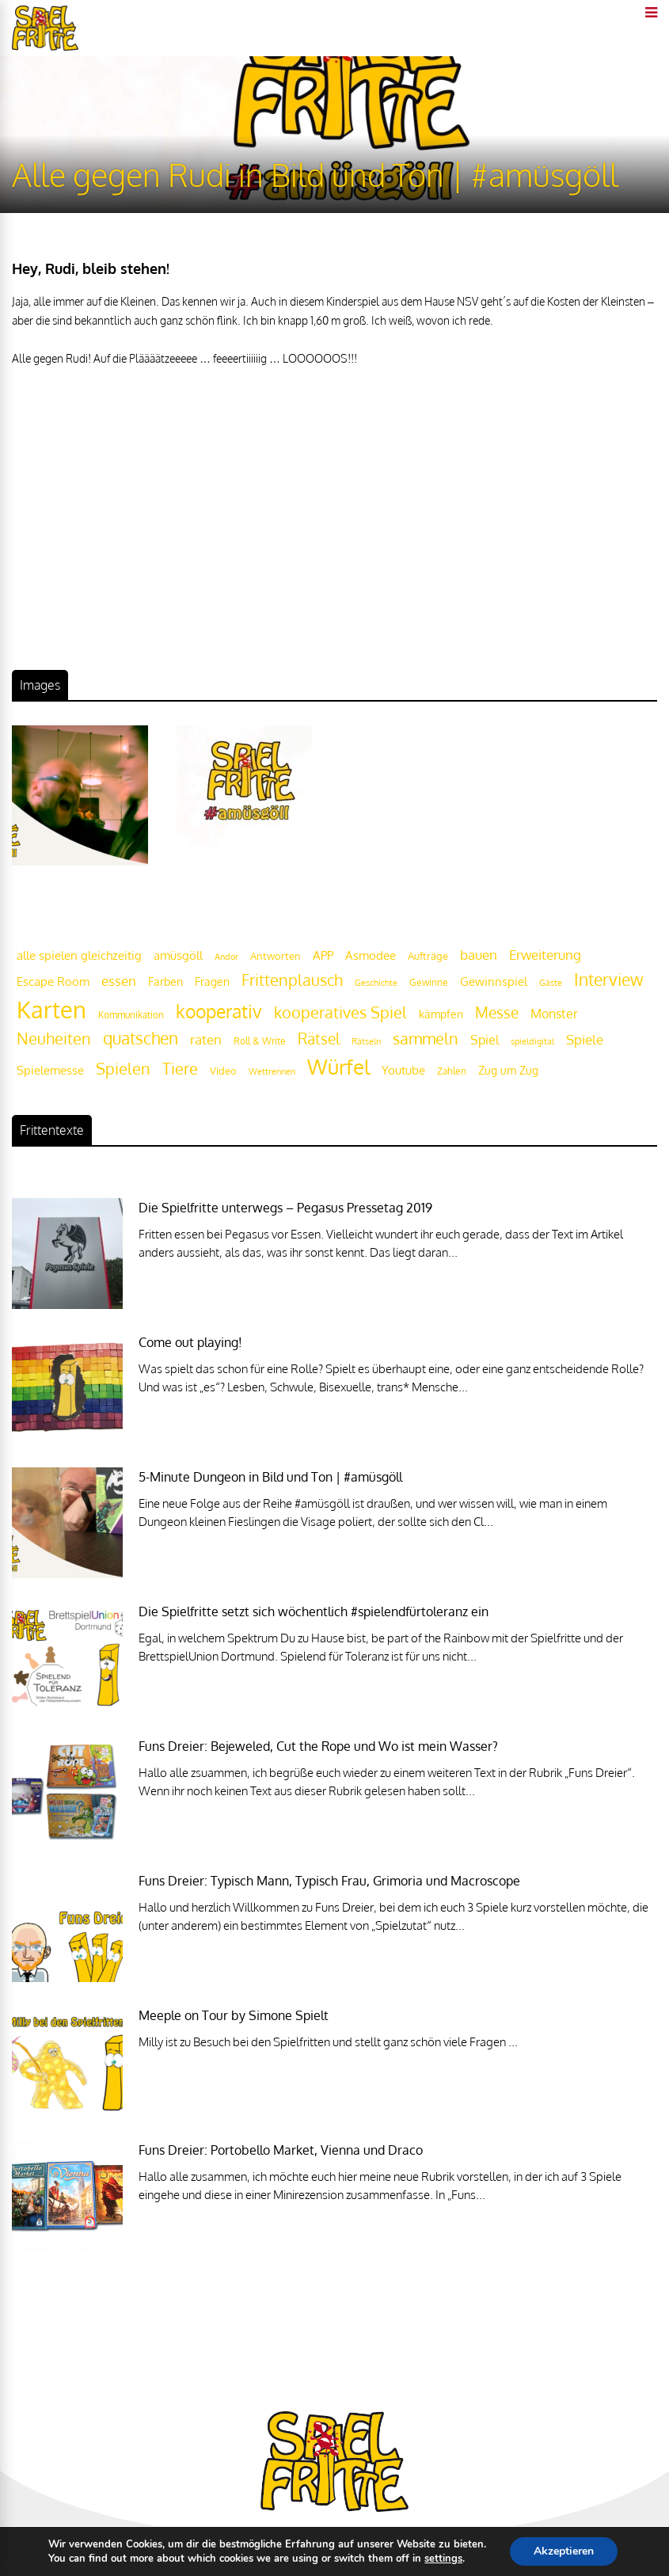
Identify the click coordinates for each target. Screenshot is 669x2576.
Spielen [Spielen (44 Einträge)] (123, 1069)
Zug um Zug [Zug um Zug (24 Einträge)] (508, 1070)
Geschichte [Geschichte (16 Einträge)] (376, 982)
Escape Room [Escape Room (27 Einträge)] (53, 981)
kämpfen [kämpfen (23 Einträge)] (441, 1014)
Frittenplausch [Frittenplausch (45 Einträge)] (292, 980)
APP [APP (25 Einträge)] (323, 955)
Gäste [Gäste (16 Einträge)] (550, 982)
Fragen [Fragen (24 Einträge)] (212, 981)
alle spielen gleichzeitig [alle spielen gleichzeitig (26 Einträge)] (79, 955)
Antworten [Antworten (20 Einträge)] (275, 955)
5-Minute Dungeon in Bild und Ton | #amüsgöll (270, 1477)
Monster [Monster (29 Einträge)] (554, 1014)
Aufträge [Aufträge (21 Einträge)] (428, 955)
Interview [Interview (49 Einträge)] (608, 979)
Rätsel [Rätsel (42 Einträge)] (319, 1038)
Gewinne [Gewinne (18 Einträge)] (428, 982)
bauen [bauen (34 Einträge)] (478, 954)
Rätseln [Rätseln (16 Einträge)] (366, 1041)
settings (443, 2558)
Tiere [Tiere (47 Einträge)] (180, 1068)
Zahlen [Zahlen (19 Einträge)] (451, 1071)
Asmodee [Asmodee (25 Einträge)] (370, 955)
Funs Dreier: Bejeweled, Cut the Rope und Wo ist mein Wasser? (318, 1746)
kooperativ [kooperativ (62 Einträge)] (219, 1010)
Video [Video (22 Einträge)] (223, 1070)
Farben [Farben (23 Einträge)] (165, 981)
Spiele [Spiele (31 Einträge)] (584, 1039)
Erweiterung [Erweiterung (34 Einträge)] (545, 954)
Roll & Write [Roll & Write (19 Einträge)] (260, 1041)
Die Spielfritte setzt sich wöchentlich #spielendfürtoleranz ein (313, 1611)
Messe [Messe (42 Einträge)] (497, 1012)
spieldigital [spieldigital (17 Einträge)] (532, 1041)
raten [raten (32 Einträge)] (206, 1039)
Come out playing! (190, 1342)
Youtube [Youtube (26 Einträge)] (403, 1070)
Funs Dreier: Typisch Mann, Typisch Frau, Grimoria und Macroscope (329, 1881)
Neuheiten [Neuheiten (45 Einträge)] (54, 1038)
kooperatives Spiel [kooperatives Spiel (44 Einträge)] (340, 1012)
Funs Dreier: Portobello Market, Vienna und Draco (281, 2150)
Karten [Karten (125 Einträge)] (51, 1009)
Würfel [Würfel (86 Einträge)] (338, 1066)
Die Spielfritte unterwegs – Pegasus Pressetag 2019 (285, 1208)
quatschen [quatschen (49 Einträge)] (140, 1038)
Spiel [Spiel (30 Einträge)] (484, 1039)
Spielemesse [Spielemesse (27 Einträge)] (50, 1070)
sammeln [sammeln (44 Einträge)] (425, 1038)
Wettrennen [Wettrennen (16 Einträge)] (272, 1071)
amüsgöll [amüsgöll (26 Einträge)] (178, 955)
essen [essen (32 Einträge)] (118, 980)
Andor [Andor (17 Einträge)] (226, 956)
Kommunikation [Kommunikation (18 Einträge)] (131, 1015)
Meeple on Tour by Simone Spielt (234, 2015)
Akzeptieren (564, 2551)
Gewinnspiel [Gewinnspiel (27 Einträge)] (493, 981)
